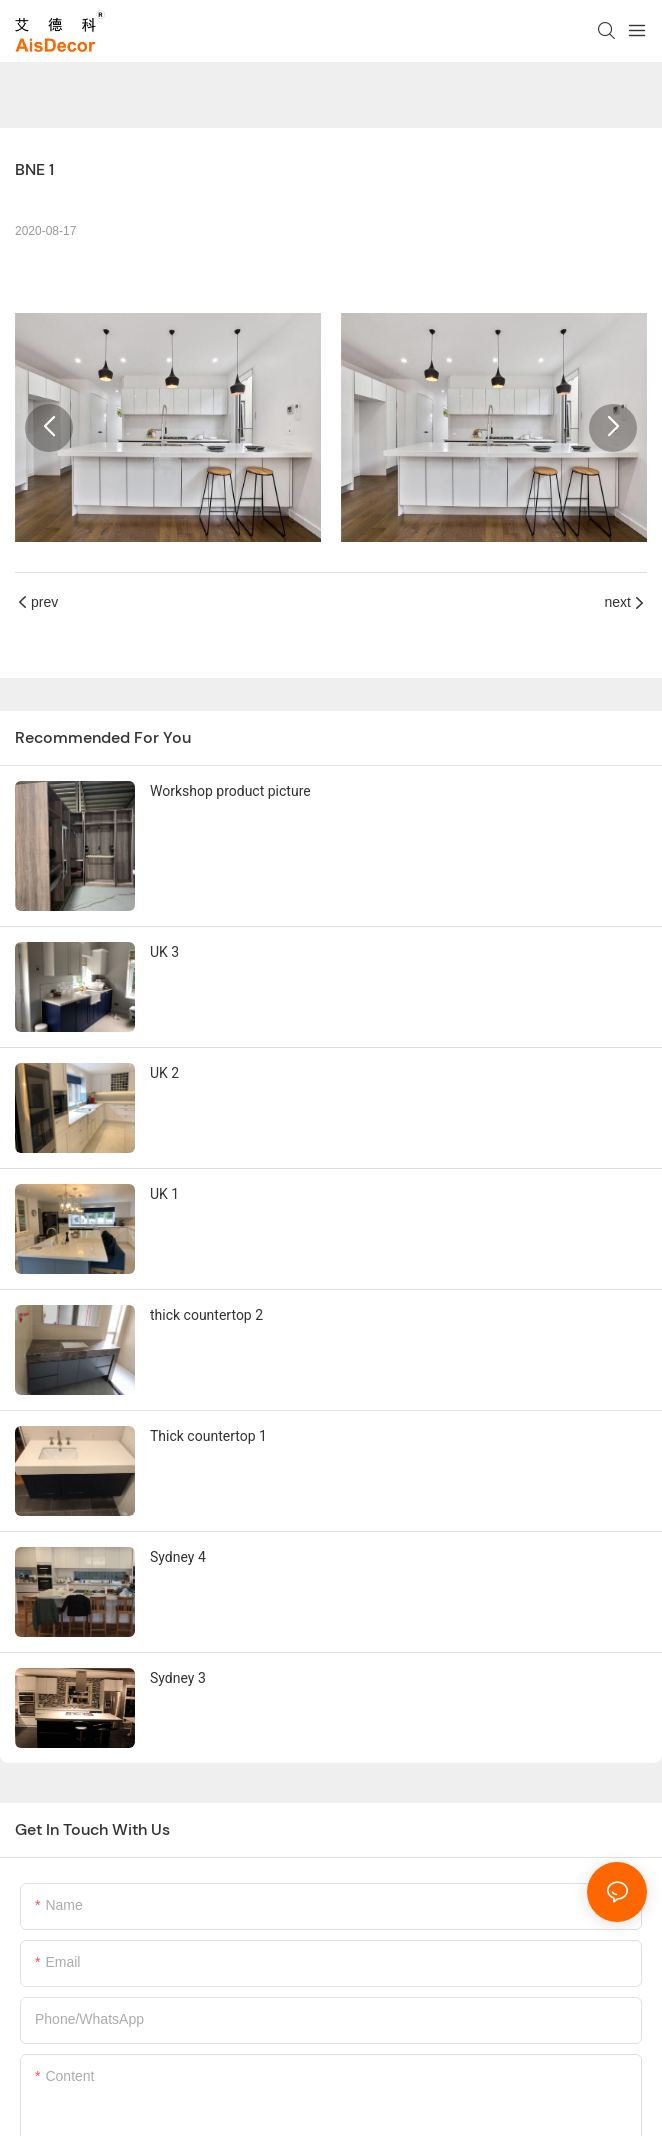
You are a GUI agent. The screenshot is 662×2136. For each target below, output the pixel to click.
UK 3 (164, 952)
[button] (49, 428)
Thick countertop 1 (208, 1436)
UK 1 (164, 1194)
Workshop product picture (230, 791)
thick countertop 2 (206, 1315)
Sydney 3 (178, 1678)
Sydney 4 (178, 1557)
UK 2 (164, 1073)
